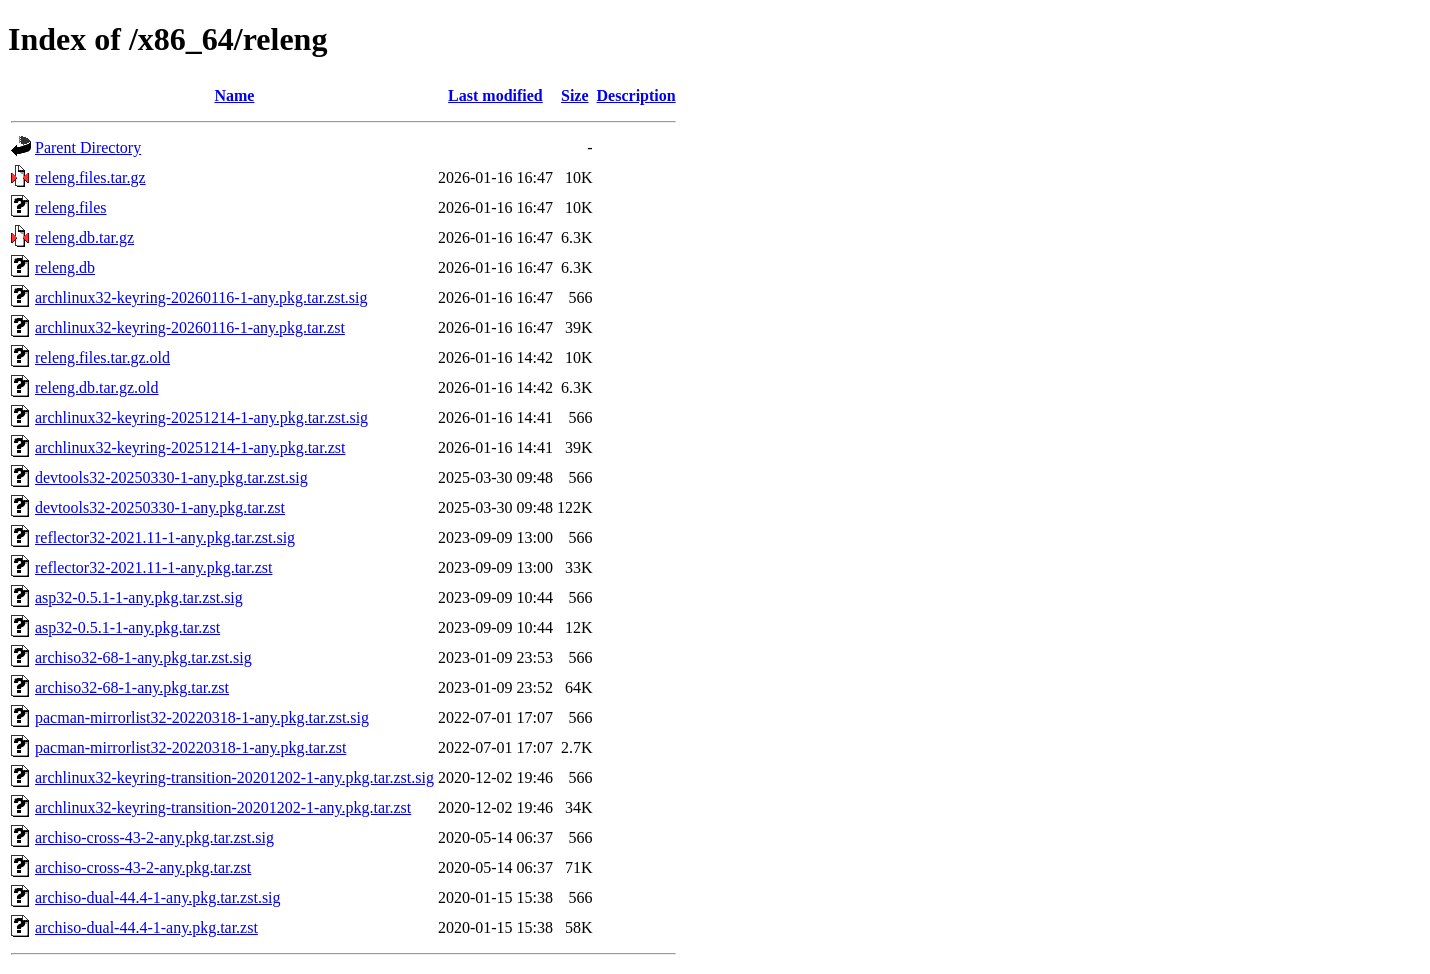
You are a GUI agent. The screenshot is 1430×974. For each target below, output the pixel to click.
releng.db (65, 267)
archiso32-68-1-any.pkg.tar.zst (132, 687)
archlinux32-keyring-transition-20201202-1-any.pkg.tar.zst (223, 807)
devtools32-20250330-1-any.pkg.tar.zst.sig (171, 477)
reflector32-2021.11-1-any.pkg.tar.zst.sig (165, 537)
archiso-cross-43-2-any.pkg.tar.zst (143, 867)
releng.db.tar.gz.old (97, 387)
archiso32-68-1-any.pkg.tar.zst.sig (143, 657)
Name (234, 95)
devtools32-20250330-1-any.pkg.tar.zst (160, 507)
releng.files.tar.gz (90, 177)
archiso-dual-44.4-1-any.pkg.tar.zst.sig (158, 897)
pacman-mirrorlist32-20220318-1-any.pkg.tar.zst (190, 747)
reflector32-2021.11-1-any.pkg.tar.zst (153, 567)
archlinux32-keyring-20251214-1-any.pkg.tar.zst (190, 447)
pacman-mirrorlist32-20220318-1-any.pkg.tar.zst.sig (202, 717)
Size (575, 95)
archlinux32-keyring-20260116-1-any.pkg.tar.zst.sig (201, 297)
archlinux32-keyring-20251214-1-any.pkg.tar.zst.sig (201, 417)
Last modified (495, 95)
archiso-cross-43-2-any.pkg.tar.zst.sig (154, 837)
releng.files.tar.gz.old (102, 357)
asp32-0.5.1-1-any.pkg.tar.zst (127, 627)
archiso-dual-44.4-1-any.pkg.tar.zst (146, 927)
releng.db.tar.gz (84, 237)
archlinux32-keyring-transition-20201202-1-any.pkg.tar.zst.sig (234, 777)
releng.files (71, 207)
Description (636, 95)
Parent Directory (88, 147)
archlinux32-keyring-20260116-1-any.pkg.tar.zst (190, 327)
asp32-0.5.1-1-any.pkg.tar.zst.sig (139, 597)
